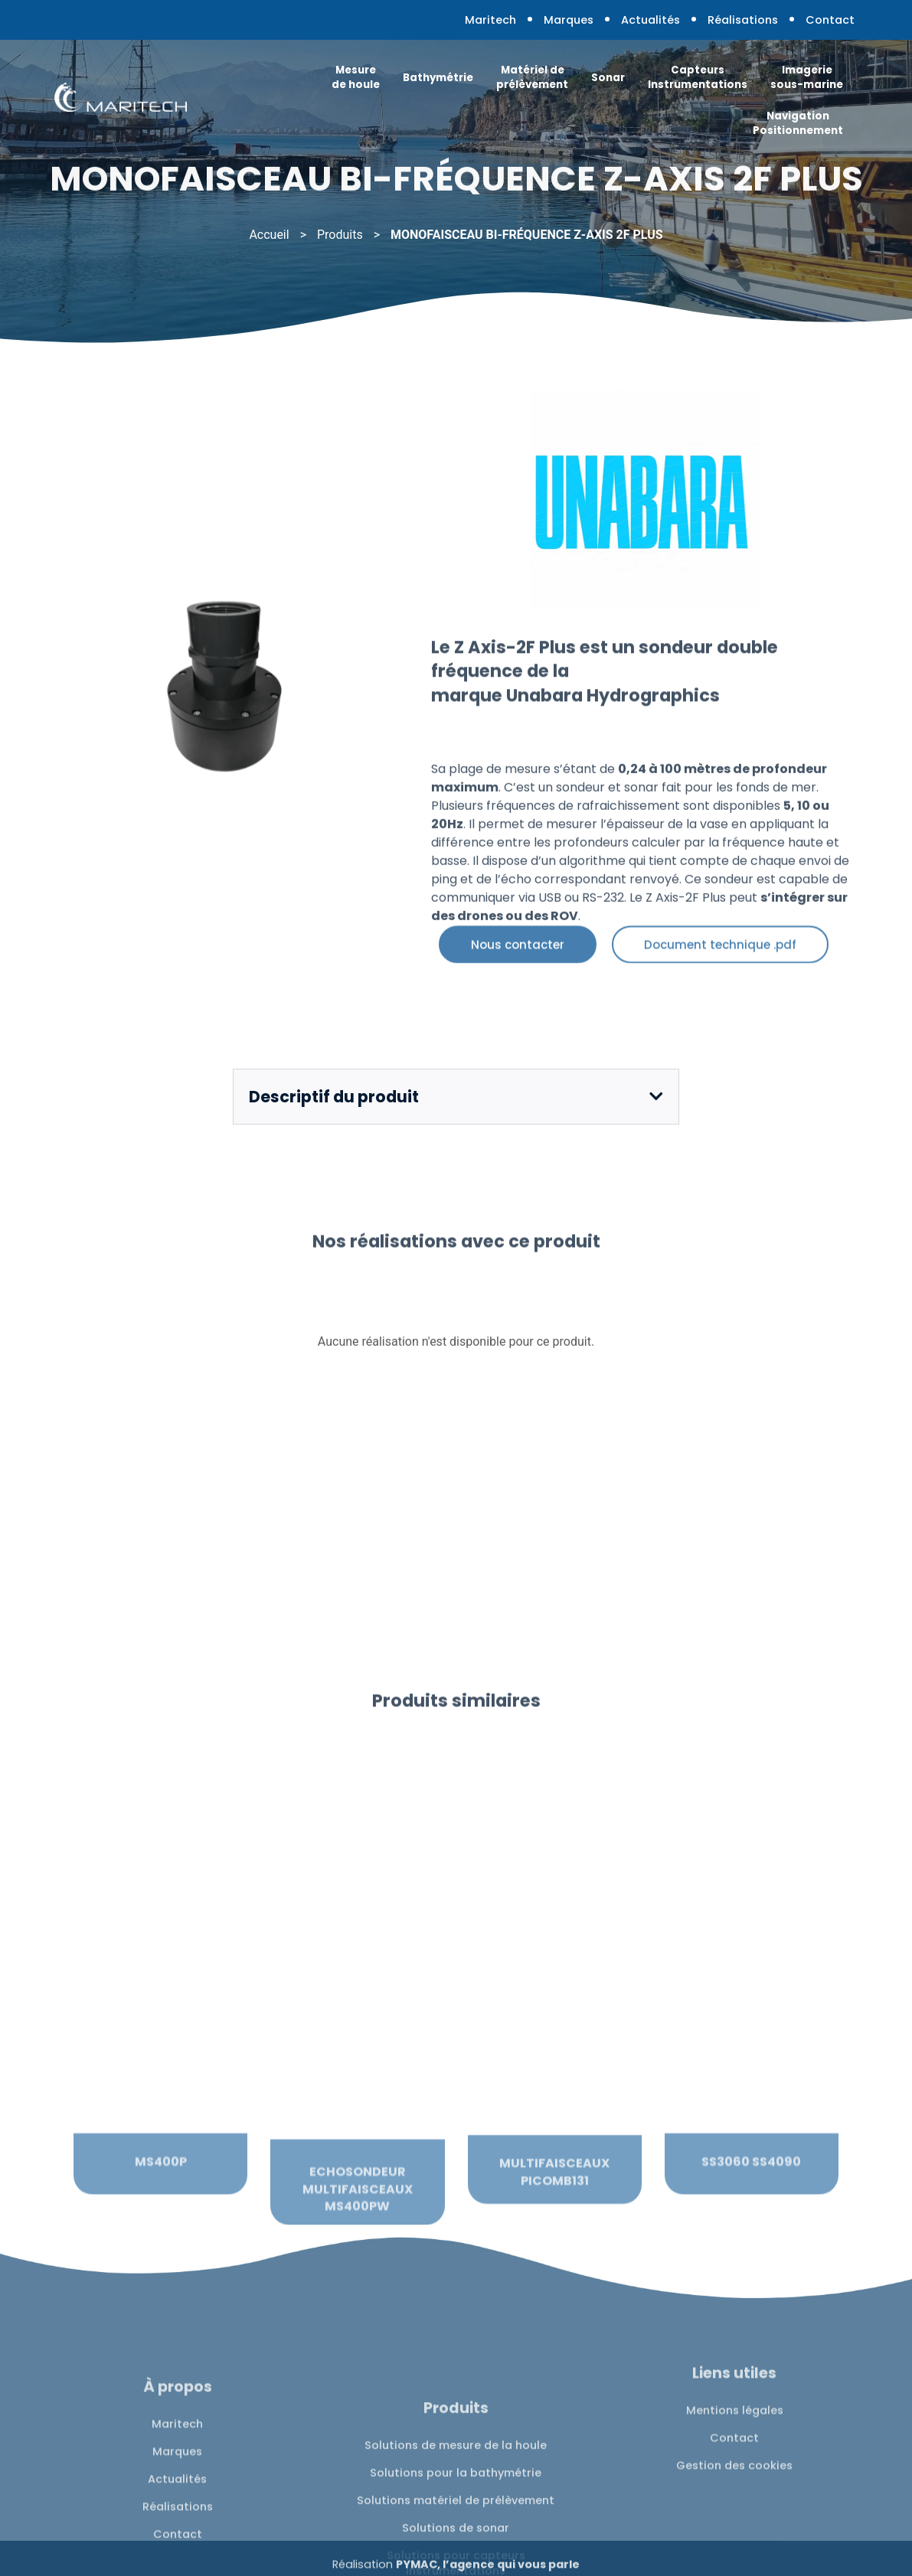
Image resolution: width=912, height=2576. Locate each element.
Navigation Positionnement (798, 123)
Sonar (608, 77)
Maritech (490, 20)
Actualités (650, 20)
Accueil (269, 234)
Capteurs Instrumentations (697, 77)
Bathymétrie (438, 77)
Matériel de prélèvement (532, 77)
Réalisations (743, 20)
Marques (568, 20)
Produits (340, 234)
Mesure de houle (356, 77)
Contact (830, 20)
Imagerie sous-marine (806, 77)
